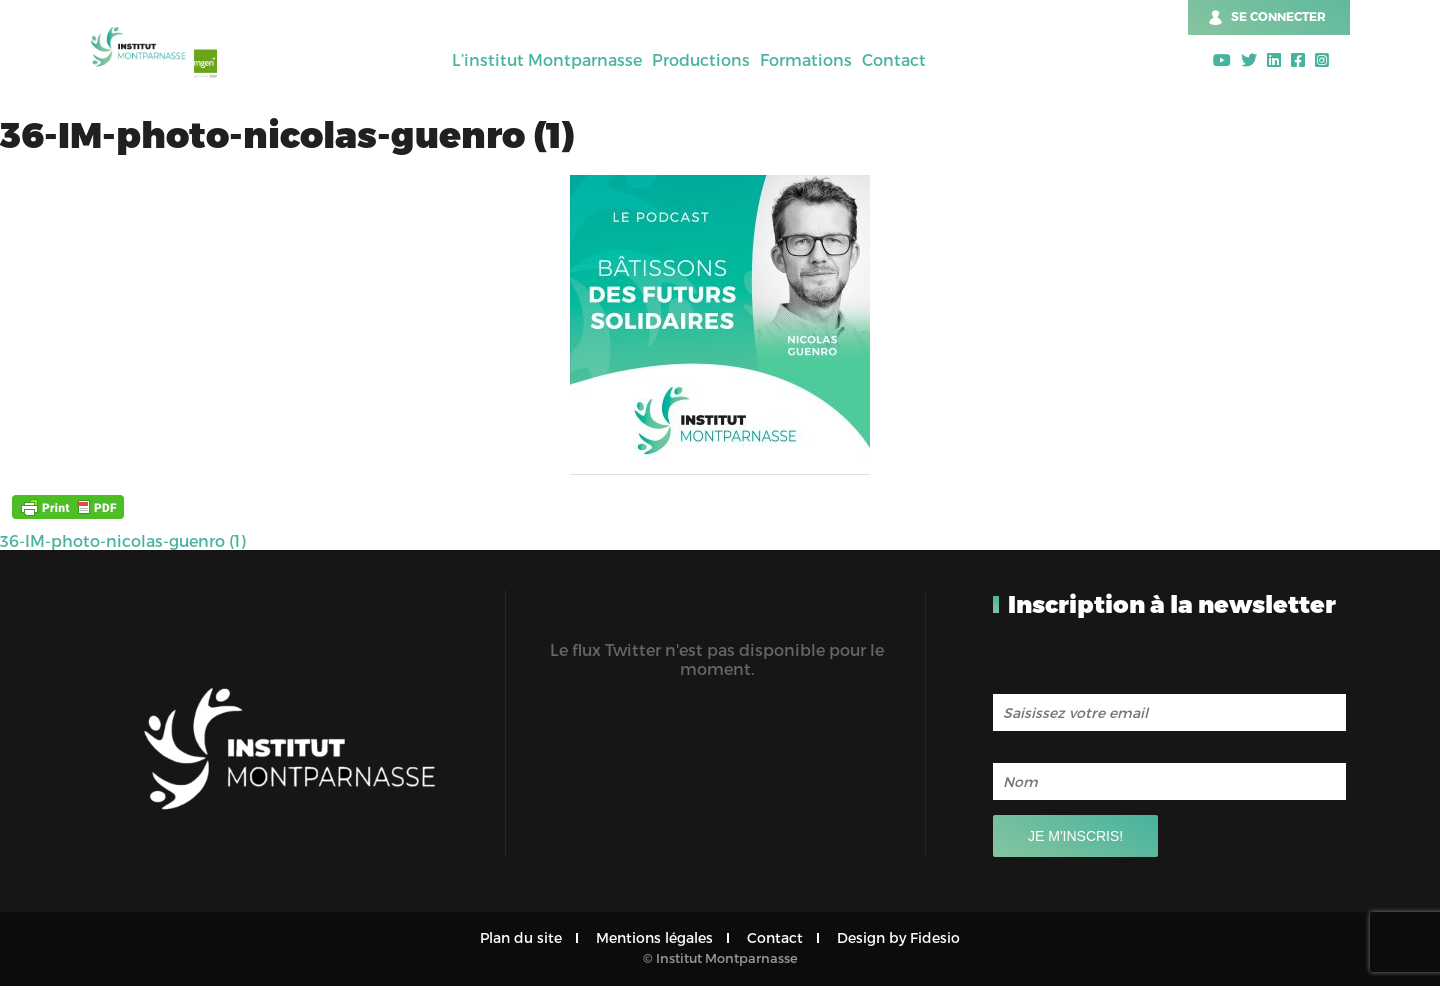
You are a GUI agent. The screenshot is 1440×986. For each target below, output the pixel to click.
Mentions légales (654, 937)
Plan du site (521, 937)
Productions (701, 59)
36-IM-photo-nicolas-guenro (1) (123, 540)
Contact (894, 59)
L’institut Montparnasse (547, 59)
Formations (806, 59)
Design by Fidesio (898, 937)
